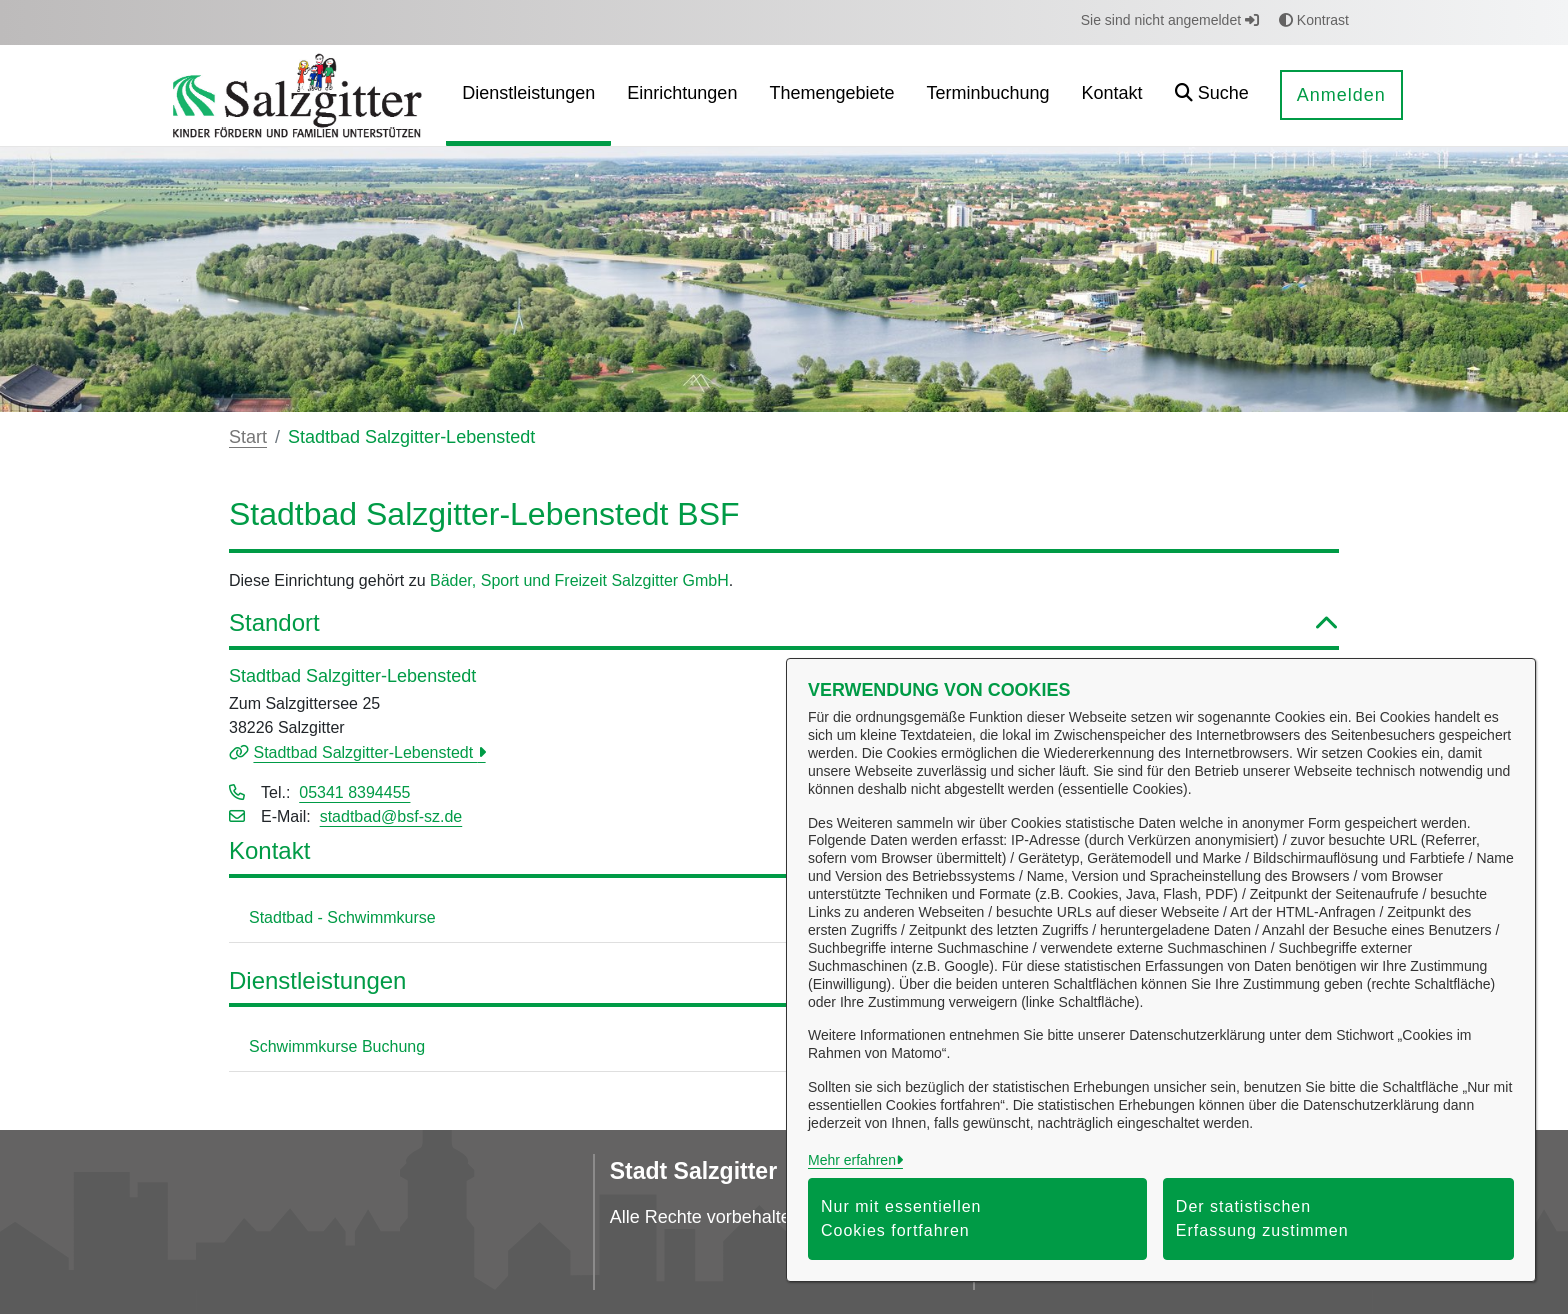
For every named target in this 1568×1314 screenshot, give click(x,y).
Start (248, 437)
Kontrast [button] (1314, 20)
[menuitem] (528, 95)
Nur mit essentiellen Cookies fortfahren (901, 1218)
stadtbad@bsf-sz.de (391, 816)
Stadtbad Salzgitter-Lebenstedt (365, 752)
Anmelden (1341, 95)
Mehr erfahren (852, 1160)
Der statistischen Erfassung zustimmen (1262, 1218)
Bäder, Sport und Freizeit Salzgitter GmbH (579, 580)
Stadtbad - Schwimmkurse (342, 917)
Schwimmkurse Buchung (337, 1046)
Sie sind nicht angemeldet (1170, 20)
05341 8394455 (354, 792)
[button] (1212, 95)
